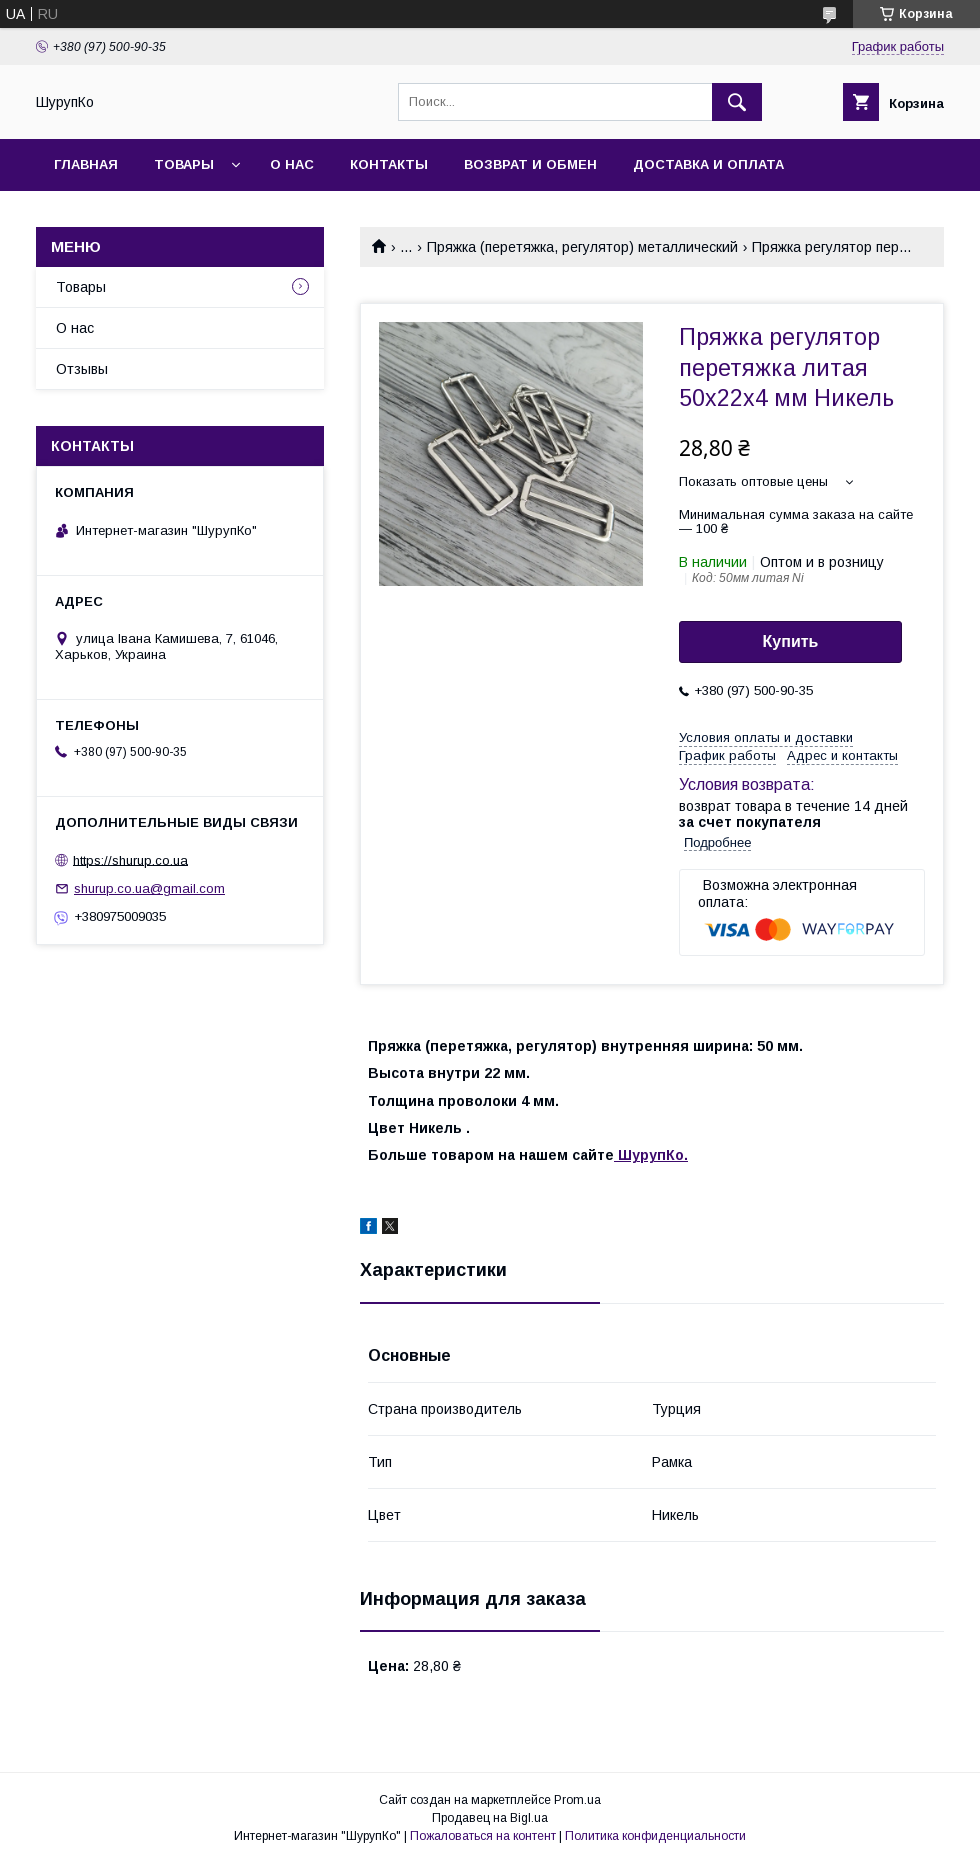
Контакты (389, 164)
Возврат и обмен (530, 164)
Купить (791, 641)
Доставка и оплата (708, 164)
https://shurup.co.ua (130, 859)
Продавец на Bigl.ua (490, 1818)
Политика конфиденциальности (655, 1836)
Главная (86, 164)
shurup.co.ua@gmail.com (149, 888)
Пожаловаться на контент (483, 1836)
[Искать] (737, 102)
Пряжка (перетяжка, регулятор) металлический (582, 247)
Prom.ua (577, 1800)
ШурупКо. (651, 1155)
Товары (184, 164)
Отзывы (82, 369)
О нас (292, 164)
